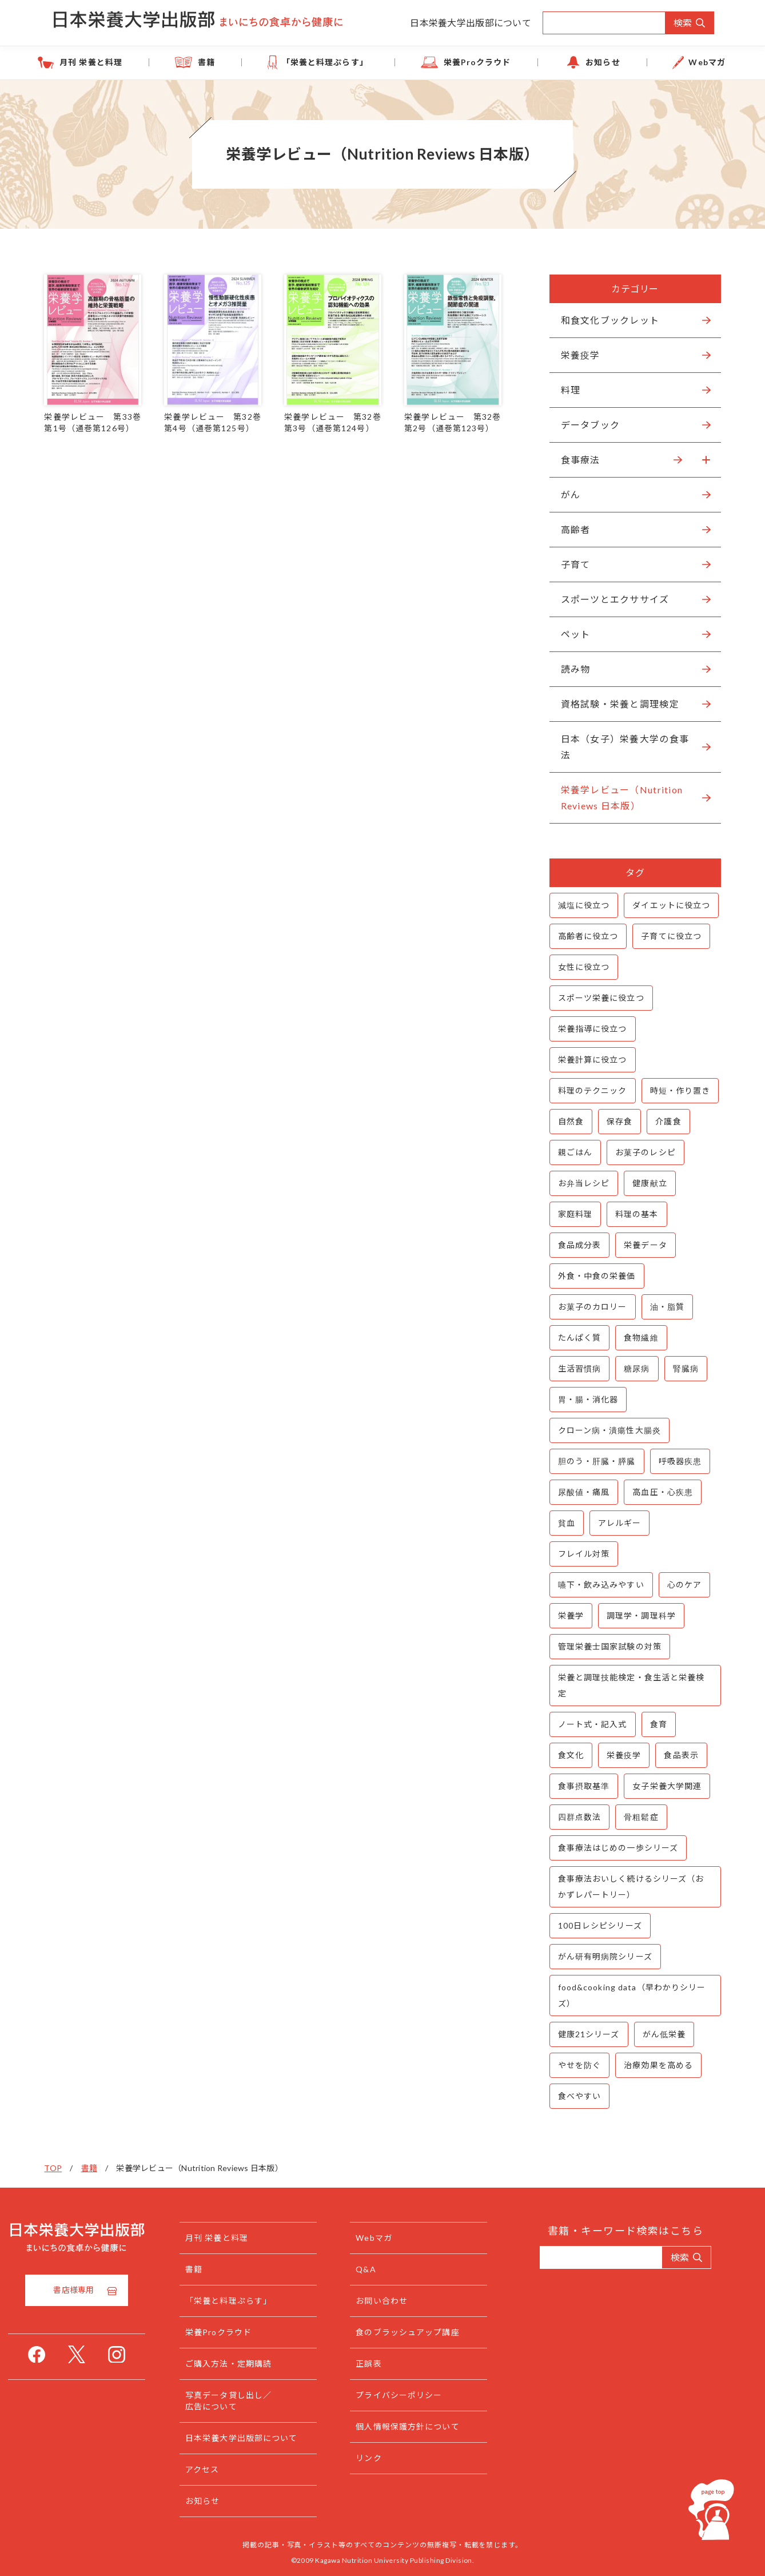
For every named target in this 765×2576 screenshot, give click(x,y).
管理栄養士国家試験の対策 (603, 1646)
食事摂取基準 (577, 1786)
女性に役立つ (577, 967)
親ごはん (568, 1152)
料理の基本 (630, 1214)
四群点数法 (573, 1817)
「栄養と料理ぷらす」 (335, 62)
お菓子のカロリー (585, 1306)
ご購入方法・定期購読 (251, 2363)
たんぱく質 (573, 1337)
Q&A (388, 2269)
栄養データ (639, 1245)
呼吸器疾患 (673, 1461)
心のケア (677, 1584)
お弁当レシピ (577, 1183)
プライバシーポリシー (421, 2395)
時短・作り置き (673, 1090)
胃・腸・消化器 (581, 1399)
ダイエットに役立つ (665, 905)
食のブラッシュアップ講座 (430, 2332)
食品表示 (675, 1755)
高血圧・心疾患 (656, 1492)
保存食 (612, 1121)
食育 (651, 1724)
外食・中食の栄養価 (590, 1276)
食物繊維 (634, 1337)
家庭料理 (568, 1214)
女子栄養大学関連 (660, 1786)
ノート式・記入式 (585, 1724)
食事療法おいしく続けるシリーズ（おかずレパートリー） (624, 1886)
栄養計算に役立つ (585, 1059)
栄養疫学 (617, 1755)
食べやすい (573, 2096)
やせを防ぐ (573, 2065)
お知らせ (576, 62)
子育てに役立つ (665, 936)
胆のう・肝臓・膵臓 (590, 1461)
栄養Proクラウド (469, 62)
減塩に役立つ (577, 905)
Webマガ (663, 62)
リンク (391, 2458)
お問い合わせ (404, 2300)
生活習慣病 (573, 1368)
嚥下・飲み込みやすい (594, 1584)
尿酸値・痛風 (577, 1492)
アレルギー (613, 1523)
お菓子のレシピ (638, 1152)
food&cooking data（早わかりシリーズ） (625, 1995)
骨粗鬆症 (634, 1817)
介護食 (662, 1121)
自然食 (564, 1121)
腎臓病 (679, 1368)
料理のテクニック (585, 1090)
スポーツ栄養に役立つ (594, 998)
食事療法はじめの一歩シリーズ (611, 1848)
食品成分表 (573, 1245)
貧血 (559, 1523)
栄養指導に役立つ (585, 1028)
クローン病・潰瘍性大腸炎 (602, 1430)
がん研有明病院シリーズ (598, 1956)
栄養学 (564, 1615)
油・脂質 (660, 1306)
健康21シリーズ (582, 2034)
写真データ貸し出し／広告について (251, 2400)
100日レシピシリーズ (593, 1925)
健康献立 (643, 1183)
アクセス (225, 2469)
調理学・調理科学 (634, 1615)
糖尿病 (630, 1368)
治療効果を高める (652, 2065)
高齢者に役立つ (581, 936)
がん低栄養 (657, 2034)
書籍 (234, 62)
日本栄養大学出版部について (470, 22)
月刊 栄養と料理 (137, 62)
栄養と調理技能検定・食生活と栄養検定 (624, 1685)
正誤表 (391, 2363)
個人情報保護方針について (430, 2426)
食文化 (564, 1755)
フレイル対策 (577, 1554)
